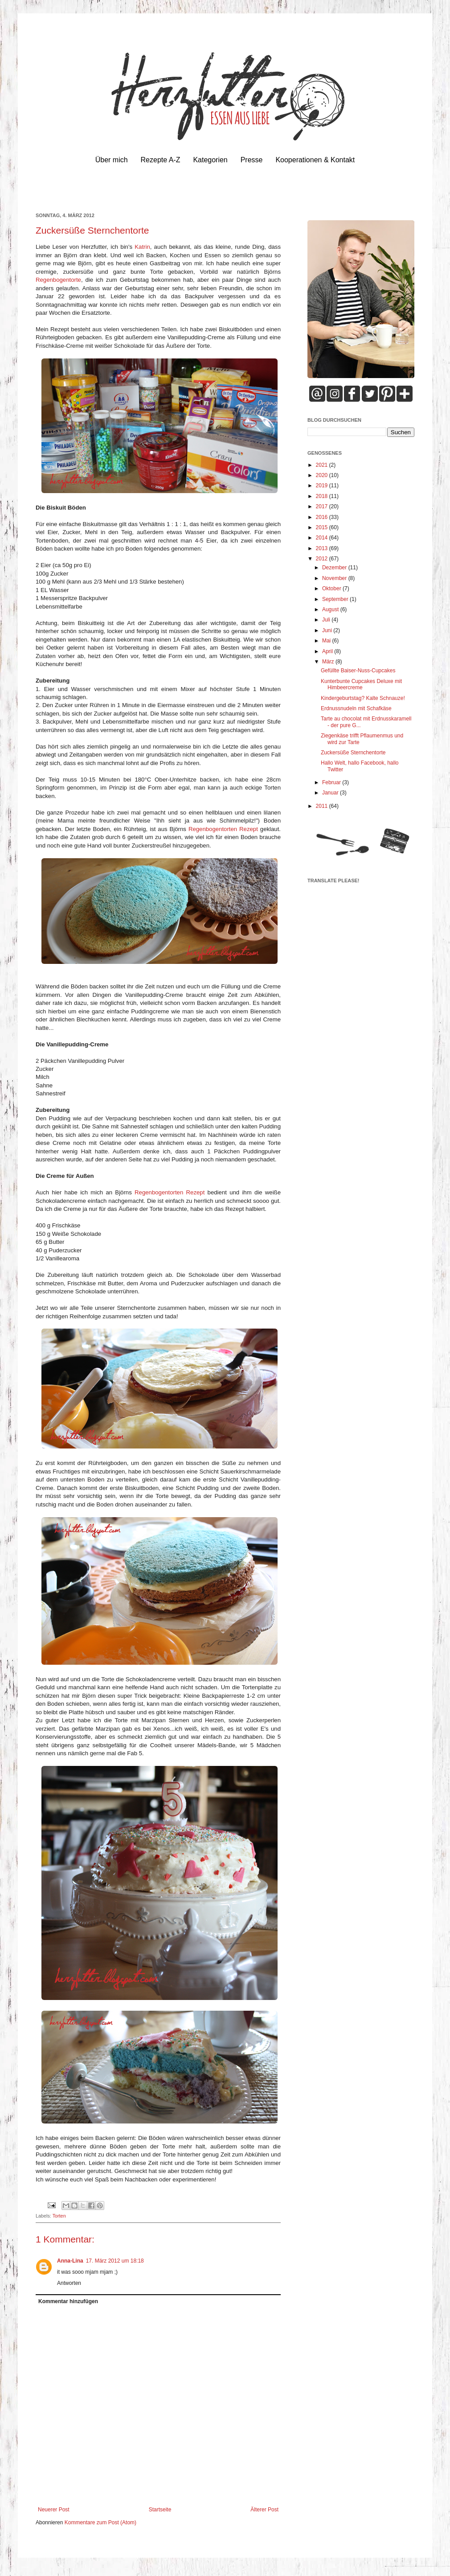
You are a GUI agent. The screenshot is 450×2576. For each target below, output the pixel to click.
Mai (327, 641)
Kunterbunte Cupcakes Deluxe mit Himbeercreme (361, 684)
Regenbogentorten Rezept (223, 829)
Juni (327, 630)
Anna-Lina (70, 2261)
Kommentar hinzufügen (68, 2301)
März (328, 661)
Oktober (332, 588)
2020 (322, 475)
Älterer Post (264, 2509)
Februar (332, 782)
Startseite (160, 2509)
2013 (322, 548)
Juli (326, 620)
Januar (331, 793)
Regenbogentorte (58, 279)
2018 (322, 496)
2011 (322, 806)
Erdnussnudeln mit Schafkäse (356, 708)
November (335, 578)
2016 (322, 517)
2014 (322, 538)
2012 (322, 559)
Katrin (142, 246)
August (331, 609)
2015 (322, 527)
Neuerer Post (54, 2509)
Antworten (69, 2283)
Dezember (335, 567)
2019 (322, 485)
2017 (322, 506)
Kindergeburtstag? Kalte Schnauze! (363, 698)
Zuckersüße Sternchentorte (353, 752)
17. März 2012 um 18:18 (115, 2261)
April (328, 651)
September (336, 599)
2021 (322, 465)
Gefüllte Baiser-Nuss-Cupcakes (358, 670)
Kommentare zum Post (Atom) (100, 2522)
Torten (59, 2215)
